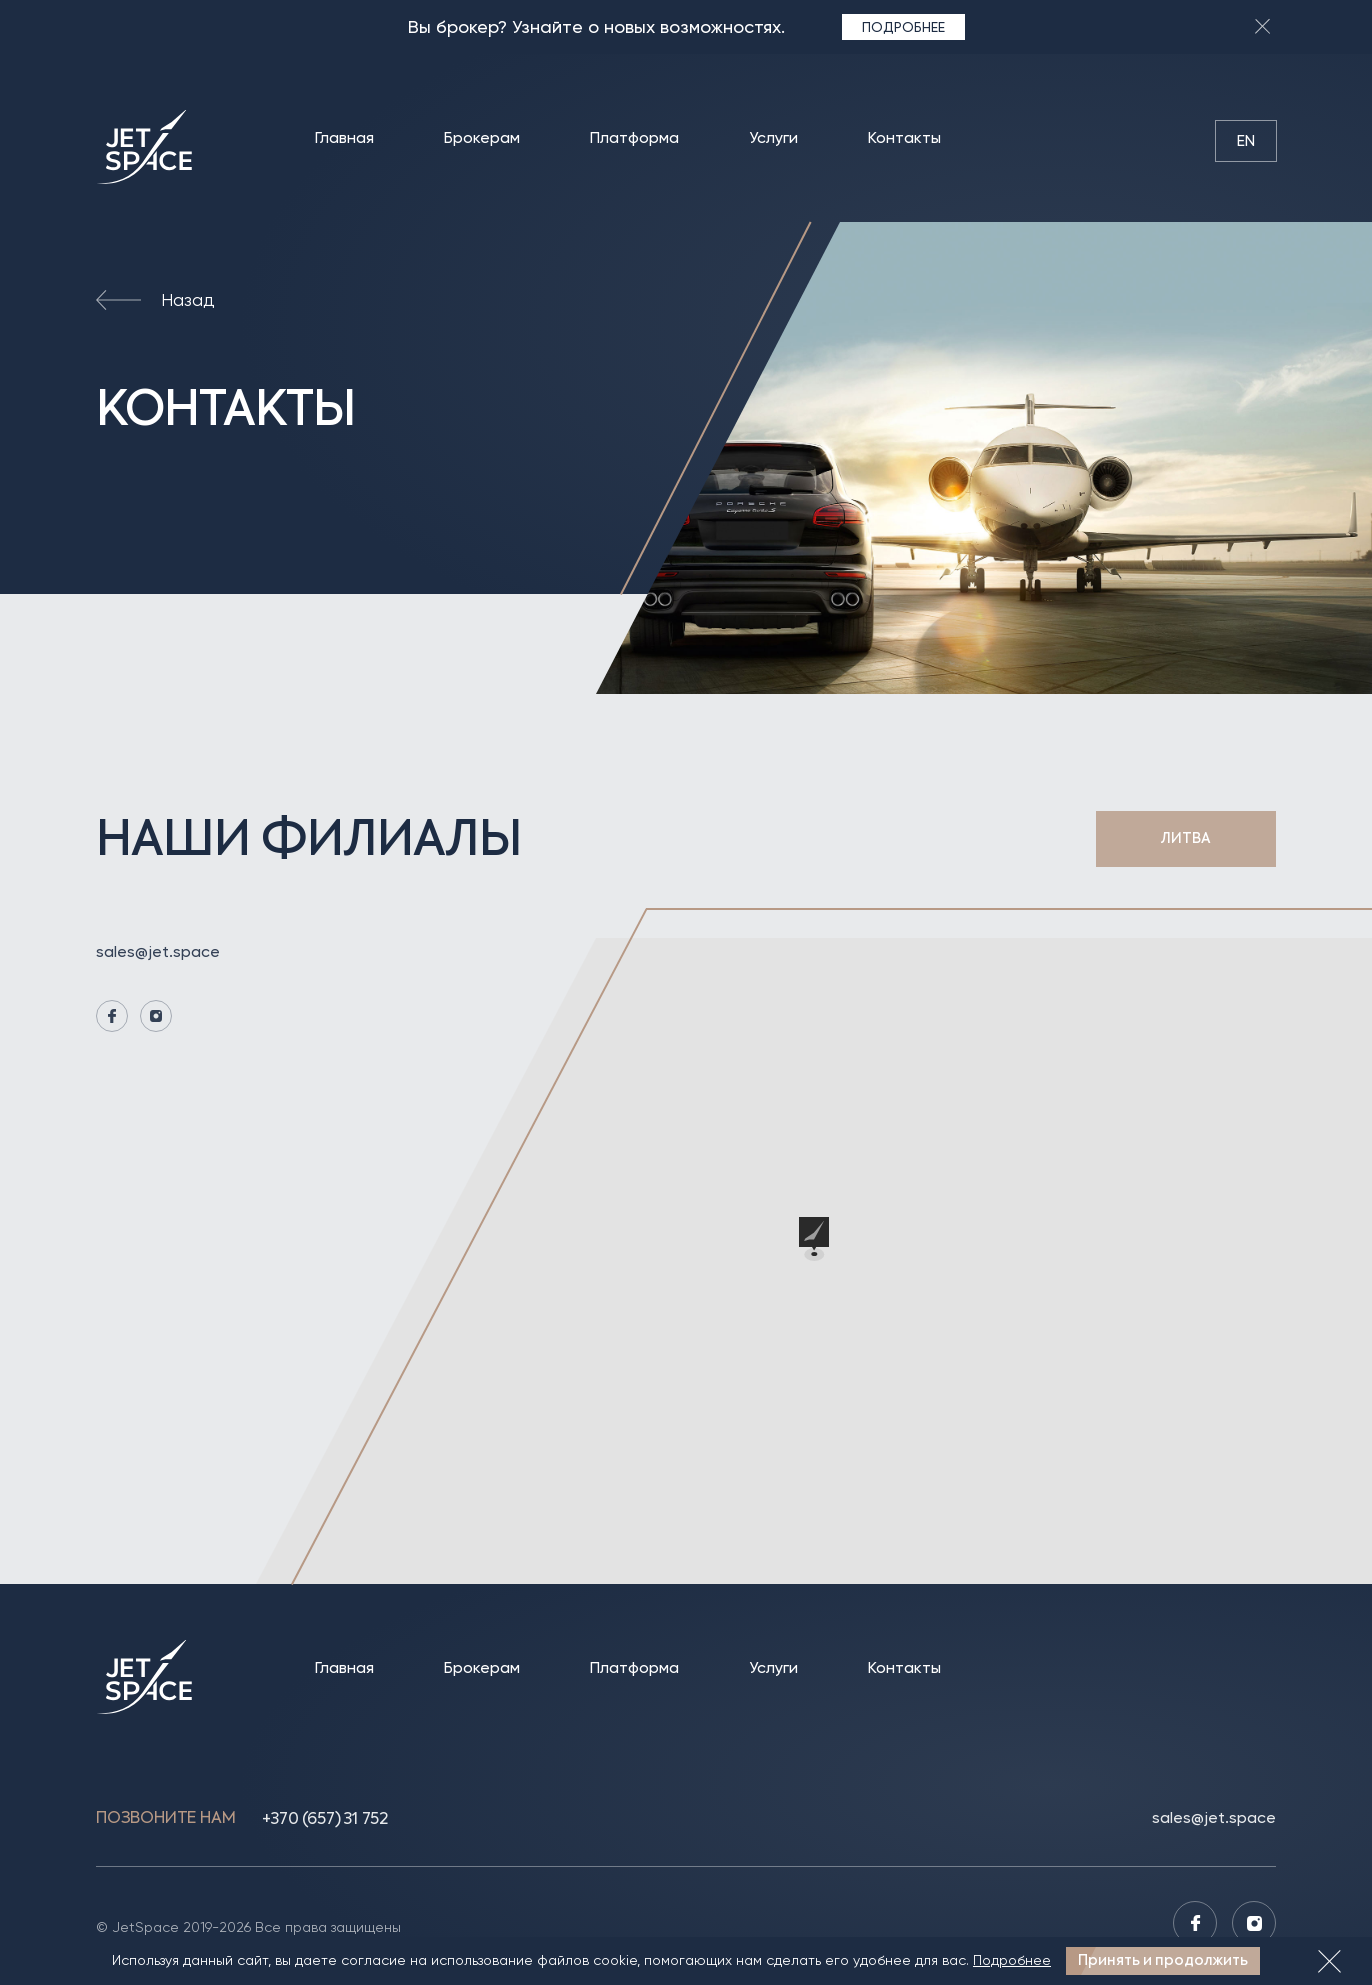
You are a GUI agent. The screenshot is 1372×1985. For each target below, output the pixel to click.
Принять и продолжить (1163, 1960)
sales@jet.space (158, 952)
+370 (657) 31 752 (325, 1818)
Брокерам (482, 138)
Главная (344, 138)
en (1246, 140)
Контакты (904, 138)
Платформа (634, 138)
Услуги (773, 138)
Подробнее (903, 26)
